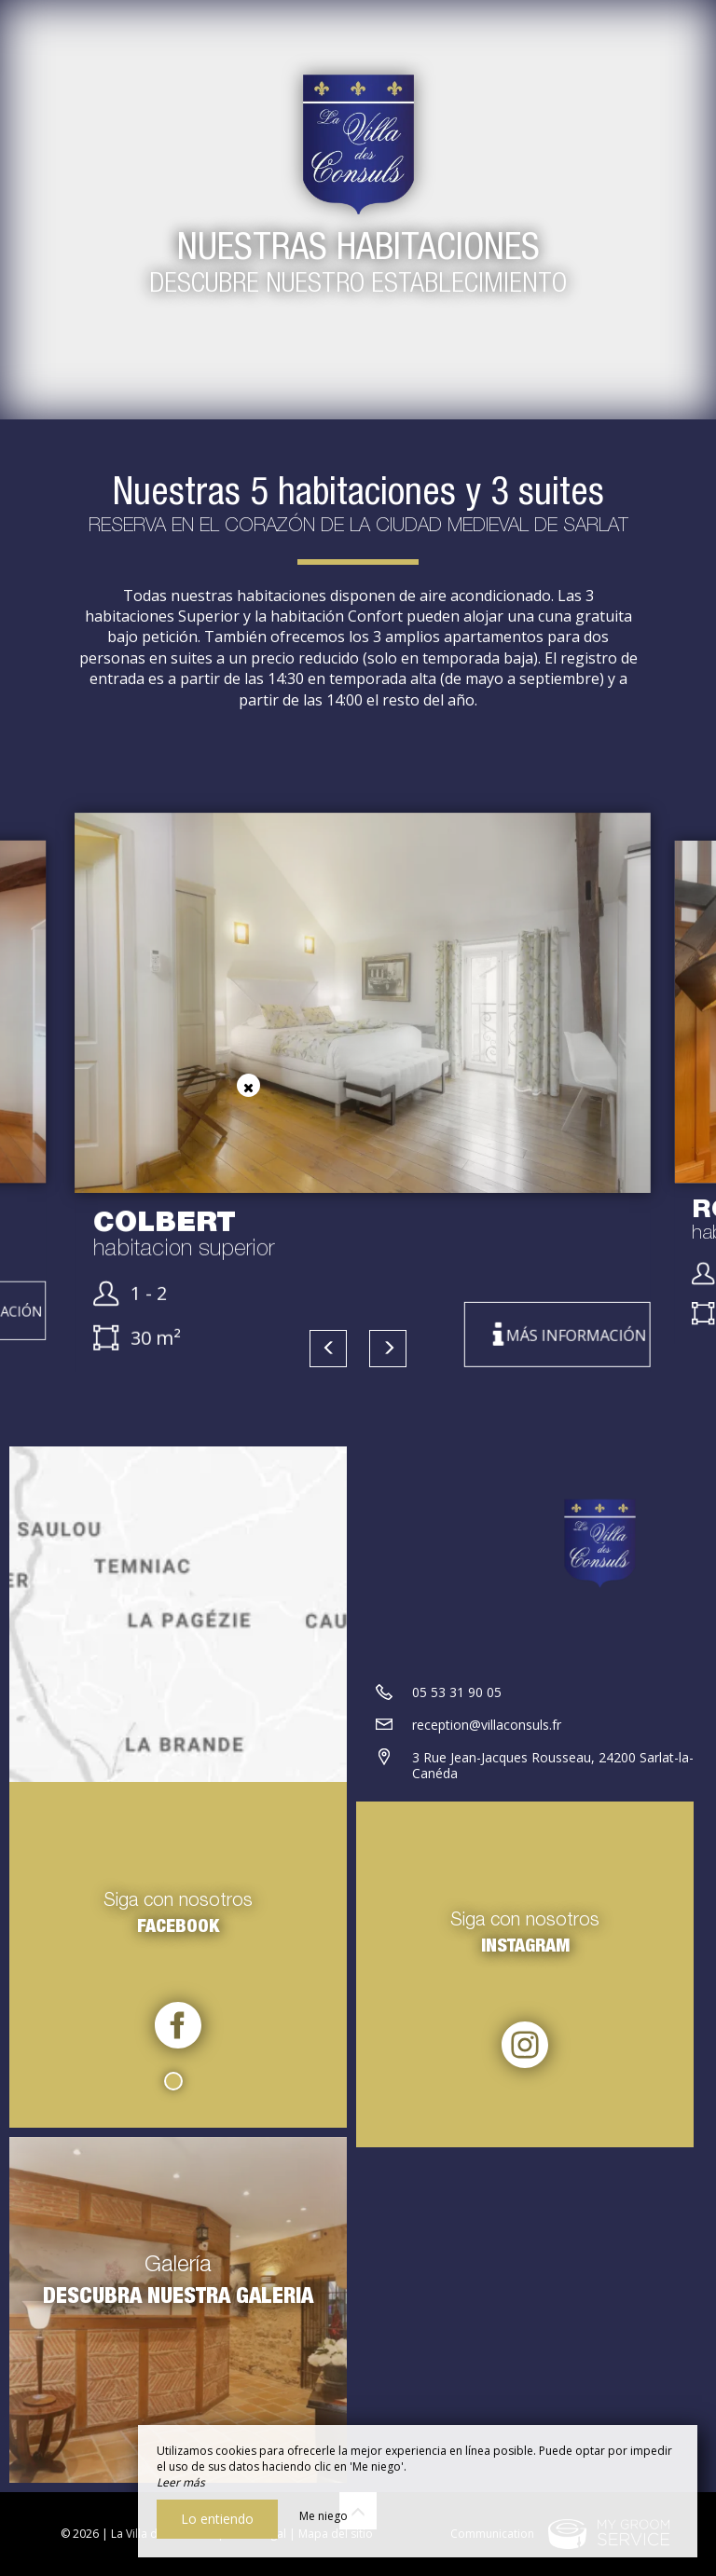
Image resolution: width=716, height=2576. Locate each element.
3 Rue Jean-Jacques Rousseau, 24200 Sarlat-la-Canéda (553, 1765)
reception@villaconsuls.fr (486, 1724)
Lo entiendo (217, 2519)
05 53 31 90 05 (457, 1692)
